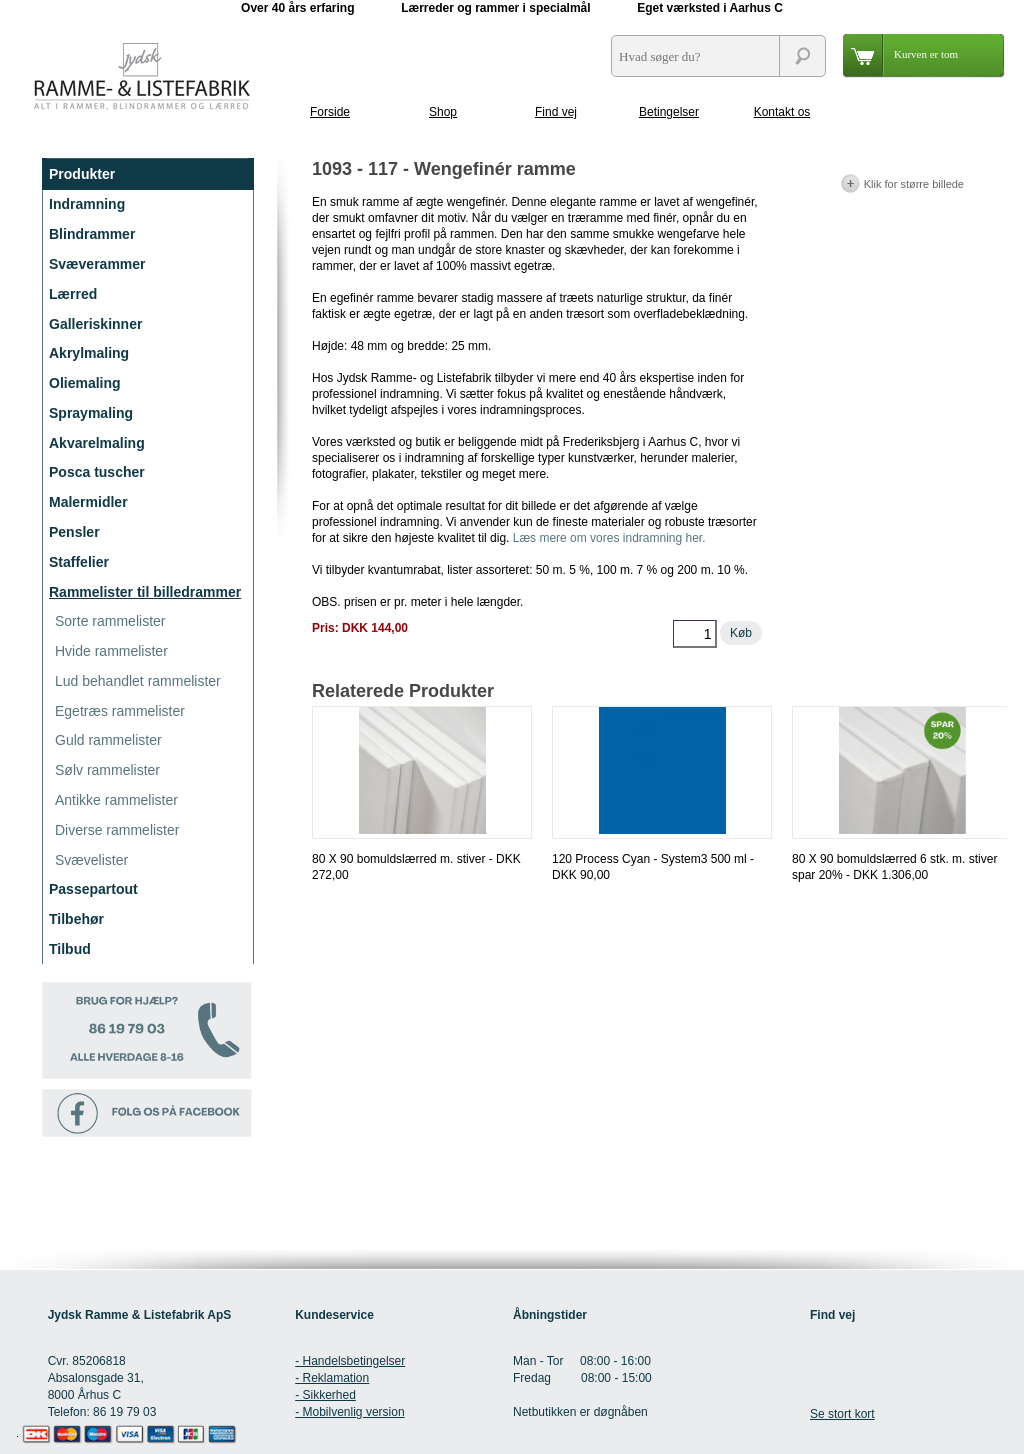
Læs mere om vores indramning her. (609, 538)
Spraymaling (91, 413)
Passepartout (93, 889)
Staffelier (79, 562)
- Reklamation (332, 1378)
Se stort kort (842, 1414)
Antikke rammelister (116, 800)
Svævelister (91, 860)
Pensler (74, 532)
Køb (741, 633)
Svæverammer (97, 264)
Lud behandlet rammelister (138, 681)
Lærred (73, 294)
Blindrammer (92, 234)
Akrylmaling (89, 353)
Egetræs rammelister (120, 711)
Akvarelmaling (97, 443)
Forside (330, 112)
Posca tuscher (97, 472)
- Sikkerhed (325, 1395)
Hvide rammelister (111, 651)
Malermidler (88, 502)
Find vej (556, 112)
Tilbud (70, 949)
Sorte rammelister (110, 621)
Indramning (87, 204)
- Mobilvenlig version (349, 1412)
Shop (443, 112)
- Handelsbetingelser (350, 1361)
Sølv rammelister (107, 770)
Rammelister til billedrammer (145, 592)
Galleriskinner (95, 324)
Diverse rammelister (117, 830)
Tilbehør (76, 919)
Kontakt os (782, 112)
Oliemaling (85, 383)
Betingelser (669, 112)
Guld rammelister (108, 740)
